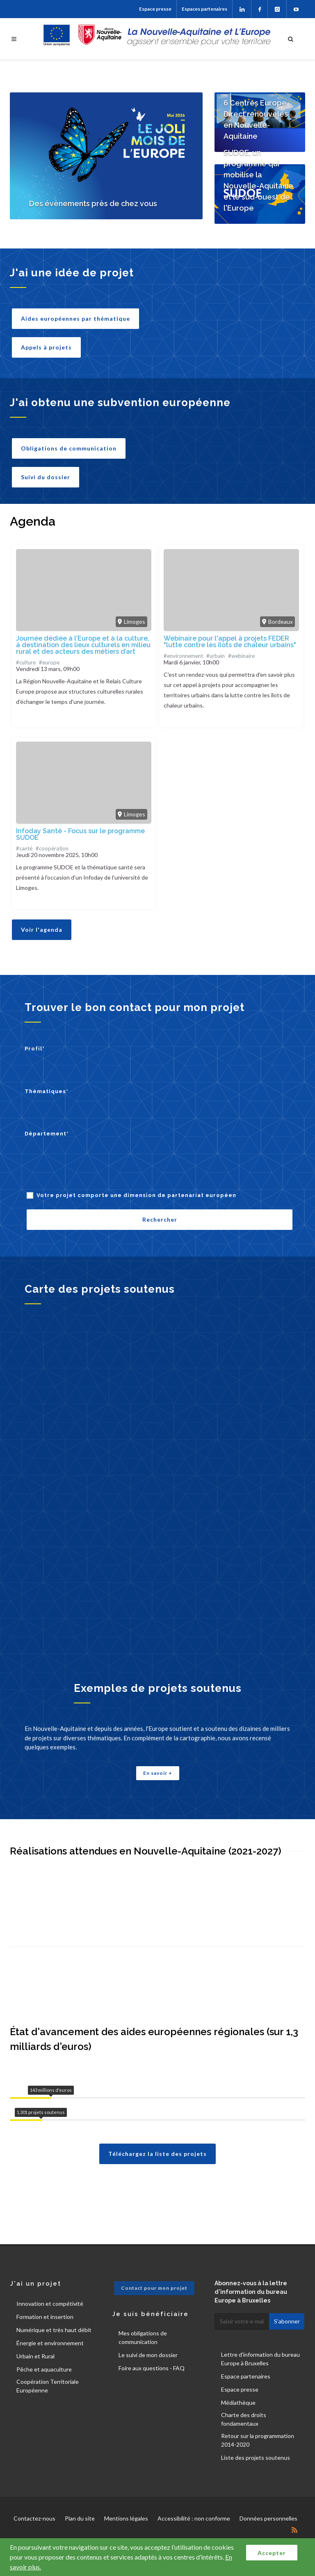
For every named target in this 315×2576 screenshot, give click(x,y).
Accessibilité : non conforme (194, 2518)
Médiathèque (238, 2402)
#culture (26, 662)
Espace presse (155, 9)
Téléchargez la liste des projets (157, 2153)
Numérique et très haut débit (53, 2329)
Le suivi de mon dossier (148, 2354)
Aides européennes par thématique (75, 318)
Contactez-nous (34, 2518)
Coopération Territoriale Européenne (47, 2386)
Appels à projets (46, 347)
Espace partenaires (245, 2376)
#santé (24, 848)
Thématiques (46, 1091)
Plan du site (80, 2518)
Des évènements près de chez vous (93, 203)
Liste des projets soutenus (255, 2457)
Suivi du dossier (45, 476)
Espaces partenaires (204, 9)
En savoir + (157, 1773)
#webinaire (241, 656)
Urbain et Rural (35, 2356)
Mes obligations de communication (143, 2337)
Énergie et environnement (50, 2342)
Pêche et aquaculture (44, 2369)
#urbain (215, 656)
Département (47, 1134)
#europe (49, 662)
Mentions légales (126, 2518)
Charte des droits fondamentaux (243, 2419)
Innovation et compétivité (49, 2303)
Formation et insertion (44, 2316)
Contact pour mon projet (154, 2288)
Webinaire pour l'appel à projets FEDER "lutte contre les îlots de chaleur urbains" (230, 641)
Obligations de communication (68, 448)
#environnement (183, 656)
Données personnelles (268, 2518)
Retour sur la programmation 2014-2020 (257, 2440)
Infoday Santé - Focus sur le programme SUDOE (80, 834)
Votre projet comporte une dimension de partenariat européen (136, 1195)
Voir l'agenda (41, 929)
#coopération (52, 848)
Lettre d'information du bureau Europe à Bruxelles (260, 2359)
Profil (35, 1049)
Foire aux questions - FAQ (152, 2368)
